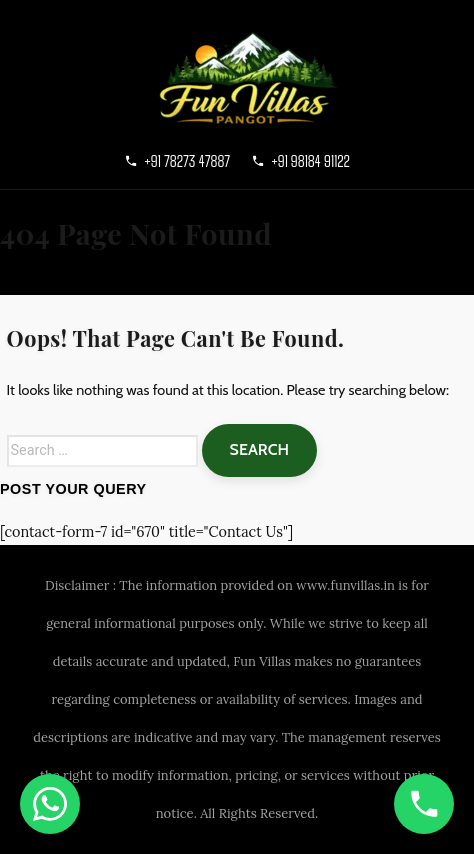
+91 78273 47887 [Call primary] (177, 160)
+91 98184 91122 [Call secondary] (300, 160)
